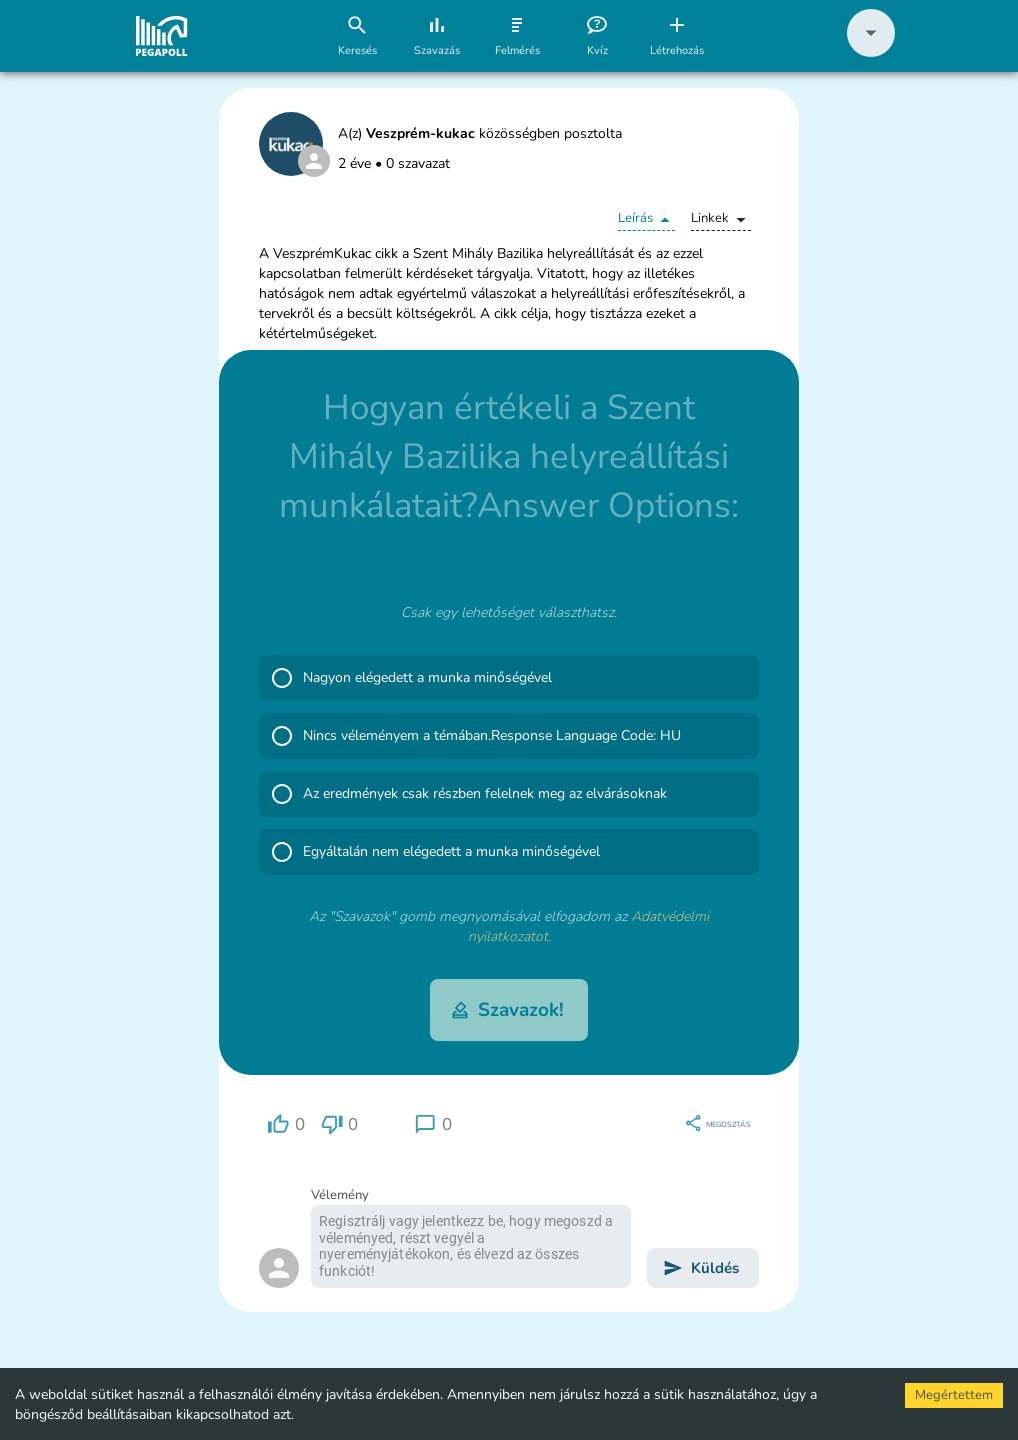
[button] (871, 52)
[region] (286, 1124)
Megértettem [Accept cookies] (954, 1395)
